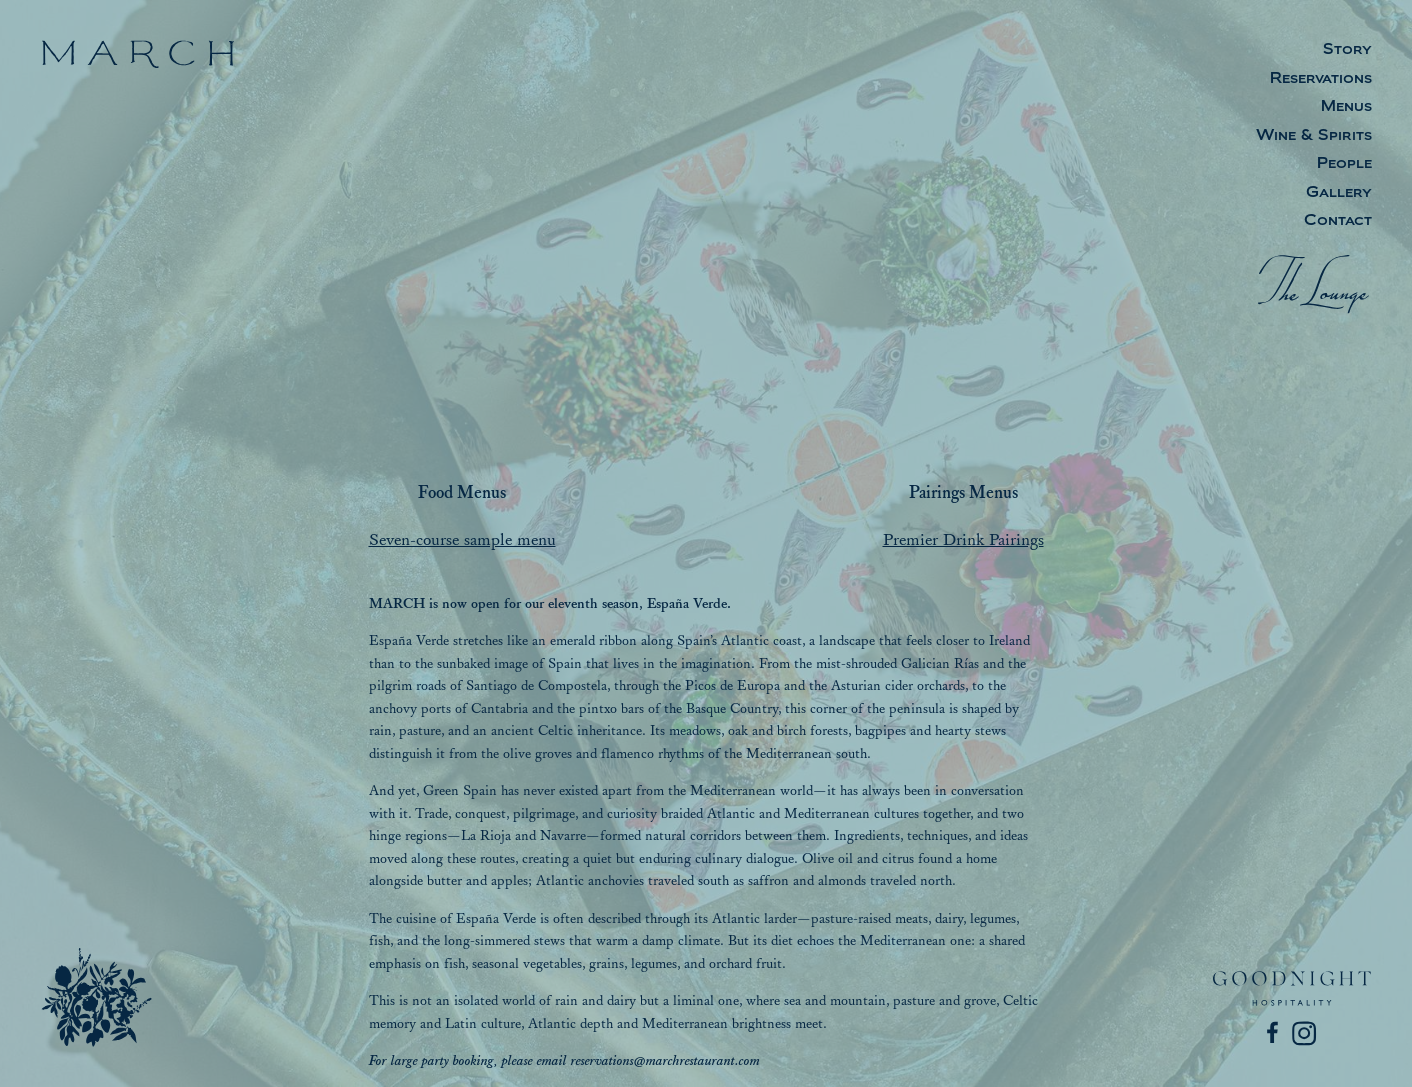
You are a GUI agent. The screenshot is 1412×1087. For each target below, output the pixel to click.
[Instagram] (1305, 1034)
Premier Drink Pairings (963, 540)
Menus (1346, 107)
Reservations (1321, 79)
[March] (97, 997)
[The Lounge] (1315, 284)
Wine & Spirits (1314, 136)
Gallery (1339, 193)
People (1344, 164)
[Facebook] (1274, 1034)
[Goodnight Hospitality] (1292, 988)
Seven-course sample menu (462, 540)
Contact (1338, 221)
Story (1347, 50)
